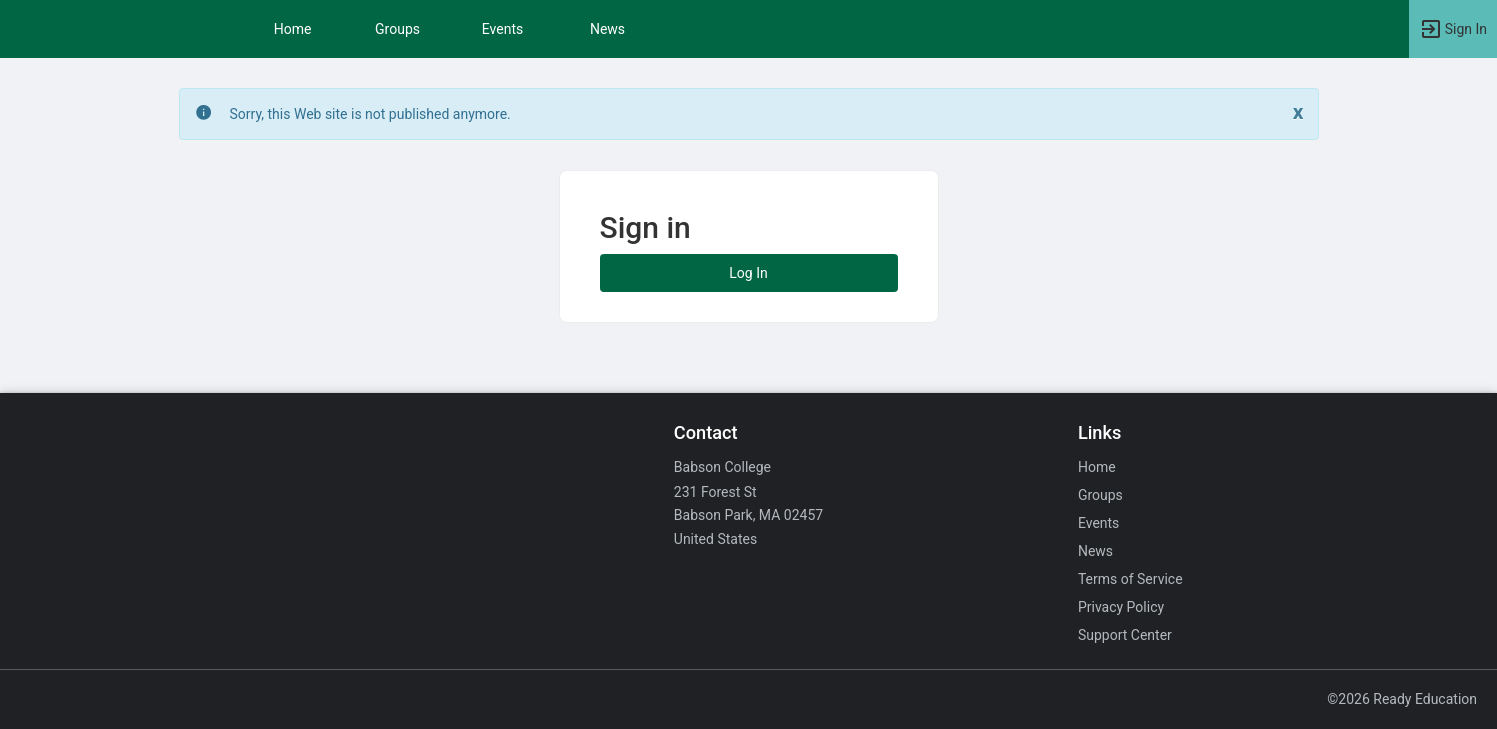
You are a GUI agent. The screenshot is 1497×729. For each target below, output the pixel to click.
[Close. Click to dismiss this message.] (1298, 112)
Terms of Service (1130, 579)
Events (502, 29)
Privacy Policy (1121, 607)
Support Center (1125, 635)
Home (1097, 467)
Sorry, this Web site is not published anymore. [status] (370, 114)
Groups (397, 29)
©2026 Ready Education (1402, 699)
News (607, 29)
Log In (748, 273)
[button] (1453, 29)
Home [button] (293, 29)
